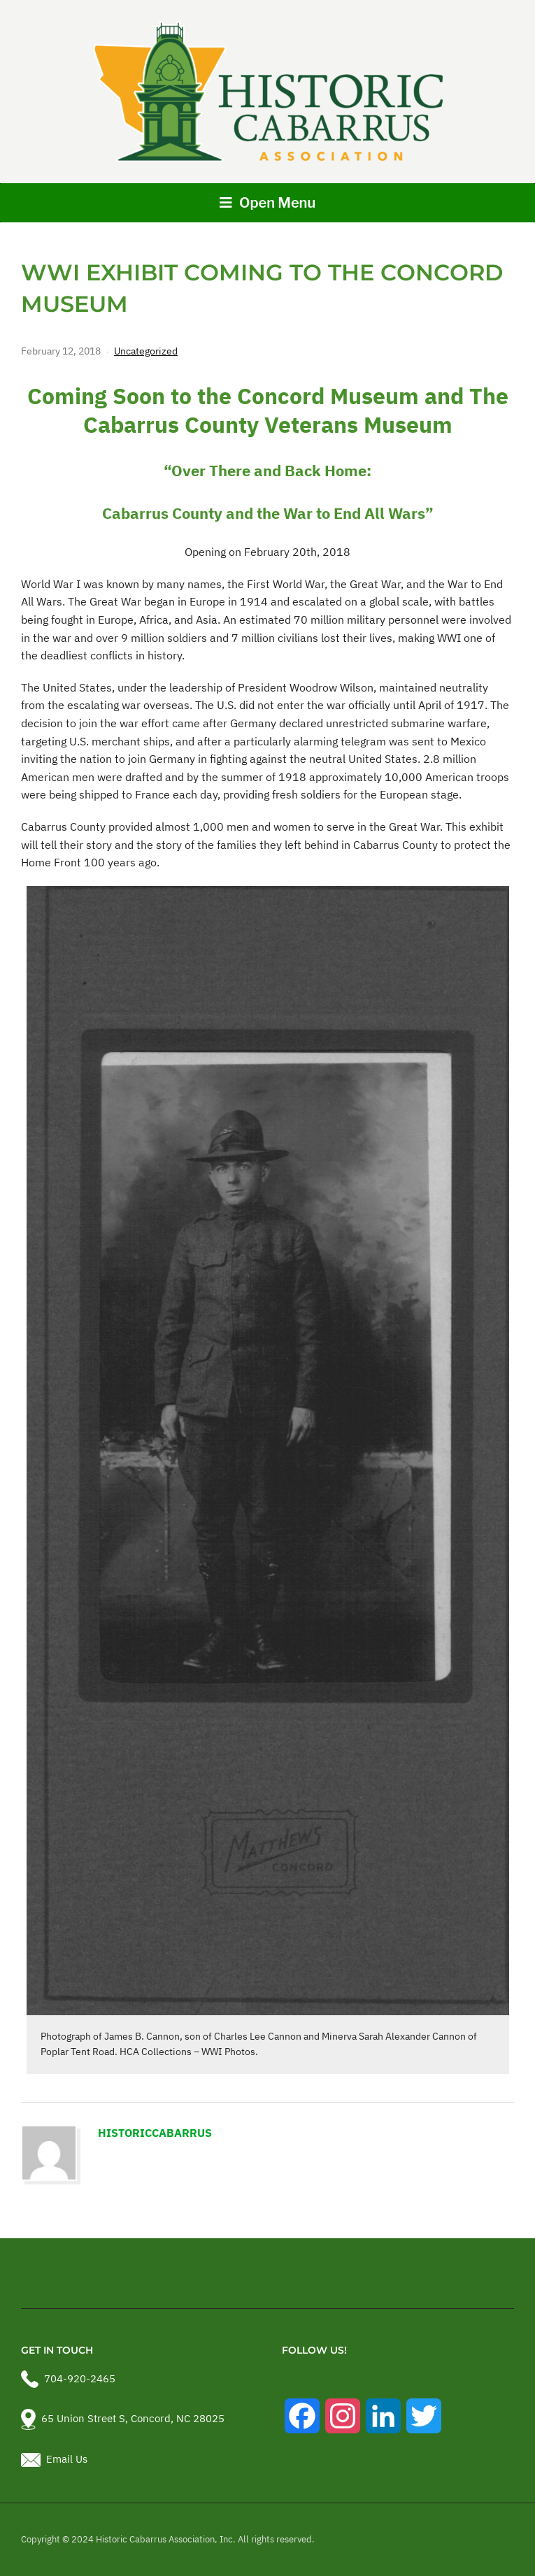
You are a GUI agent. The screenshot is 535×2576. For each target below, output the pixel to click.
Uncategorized (146, 351)
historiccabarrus (155, 2133)
